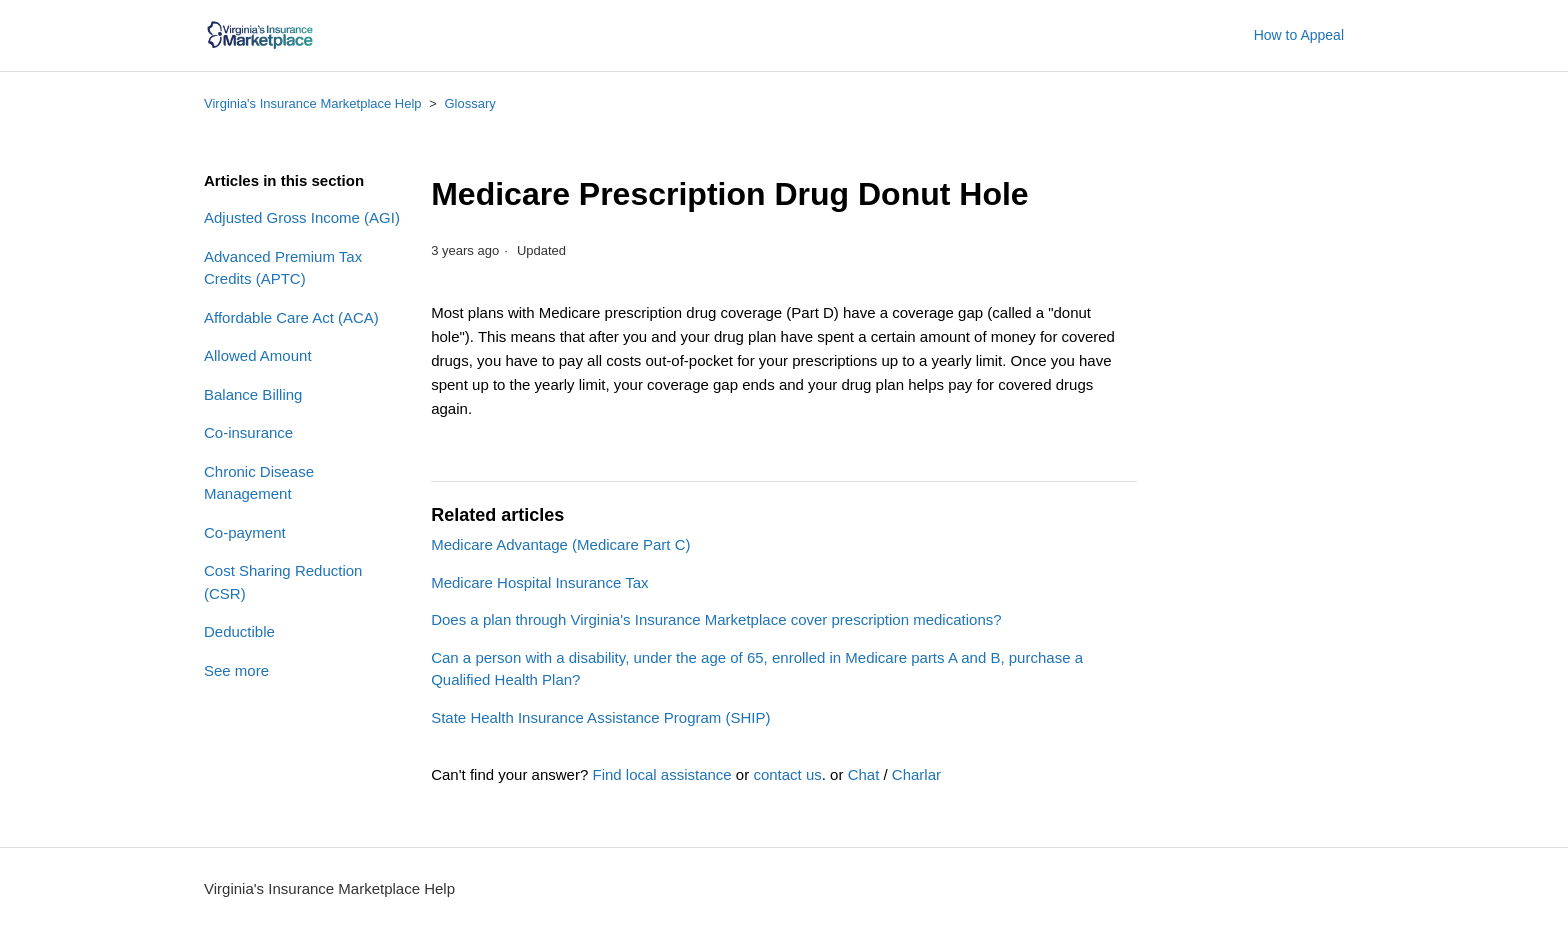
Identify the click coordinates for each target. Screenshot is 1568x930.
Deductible (239, 631)
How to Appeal (1299, 35)
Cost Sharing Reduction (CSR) (283, 582)
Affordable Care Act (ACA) (291, 317)
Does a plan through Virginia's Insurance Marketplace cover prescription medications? (716, 619)
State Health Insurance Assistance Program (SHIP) (600, 717)
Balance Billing (253, 394)
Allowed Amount (258, 355)
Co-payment (245, 532)
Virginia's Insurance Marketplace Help (313, 103)
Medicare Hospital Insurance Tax (539, 582)
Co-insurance (248, 432)
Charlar (916, 774)
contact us (787, 774)
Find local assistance (661, 774)
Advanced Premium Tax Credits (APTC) (283, 268)
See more (236, 670)
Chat (864, 774)
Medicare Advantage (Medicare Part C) (560, 544)
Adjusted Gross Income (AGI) (302, 217)
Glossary (469, 103)
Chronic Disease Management (259, 483)
